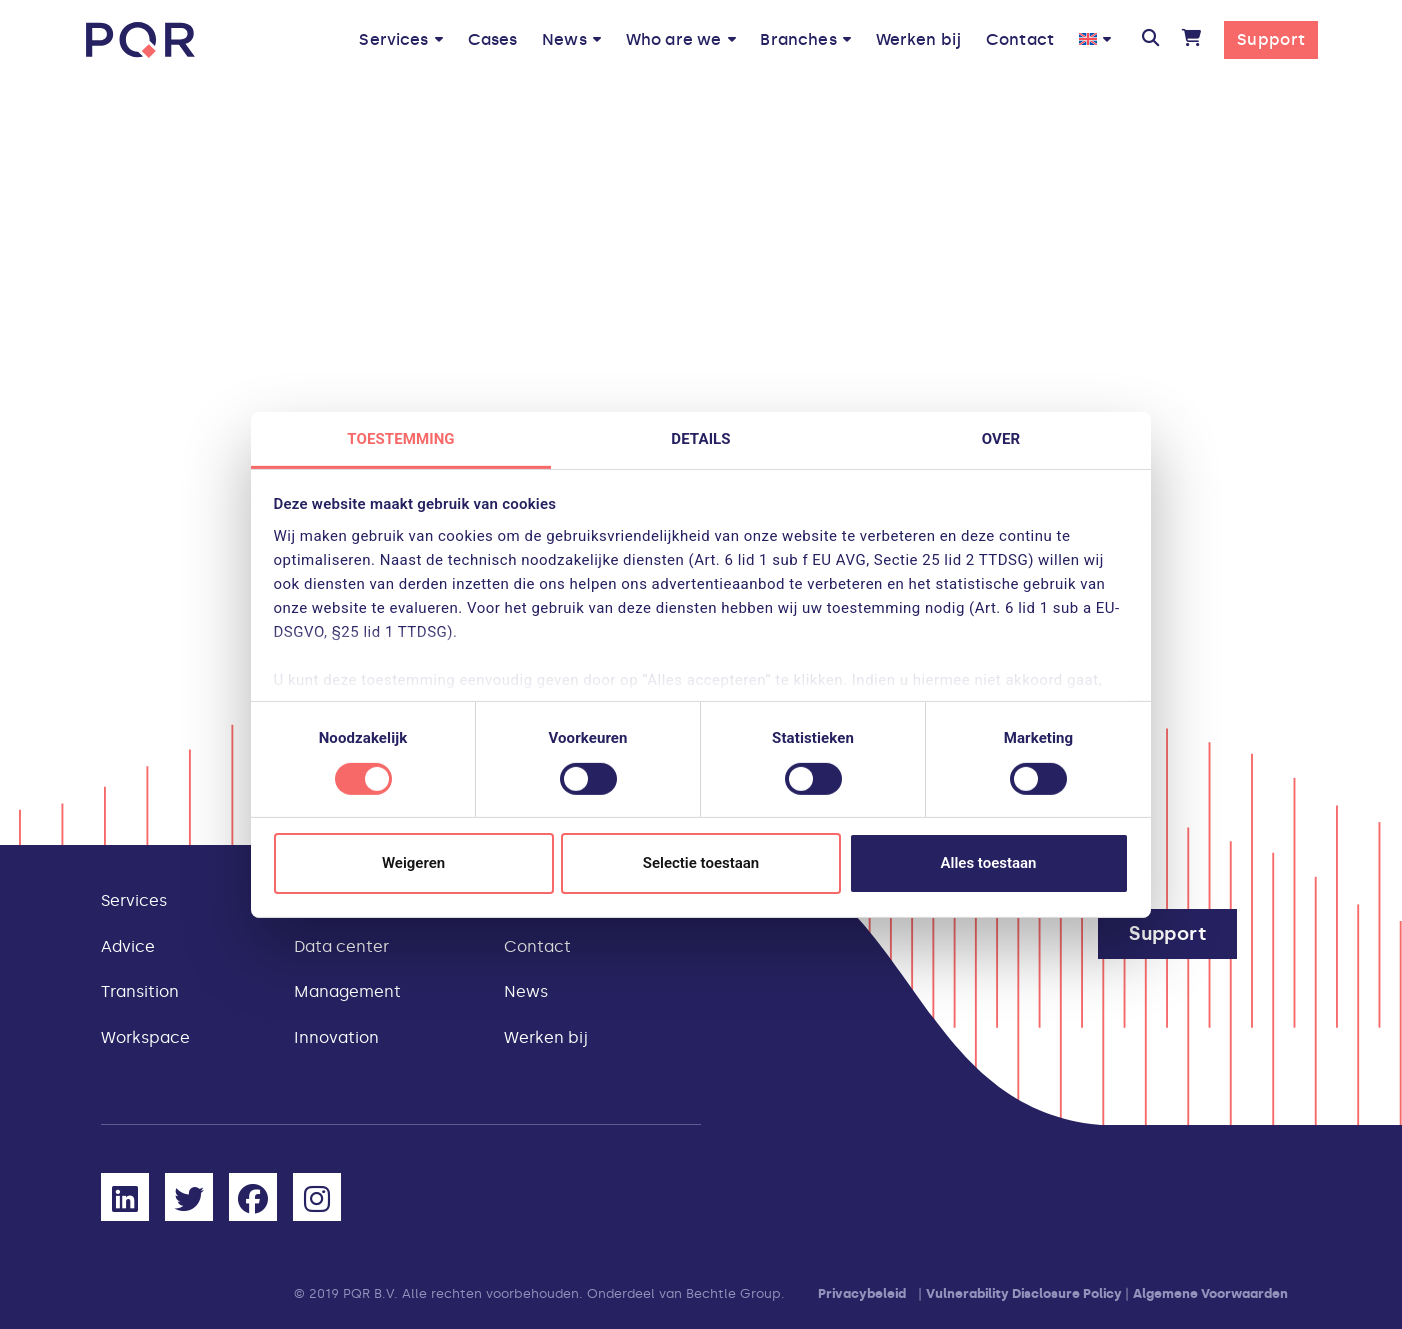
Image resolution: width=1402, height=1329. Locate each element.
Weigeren (413, 863)
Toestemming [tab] (400, 438)
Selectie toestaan (701, 863)
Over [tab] (1001, 438)
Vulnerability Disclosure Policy (1024, 1293)
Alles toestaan (989, 863)
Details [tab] (700, 438)
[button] (1149, 40)
